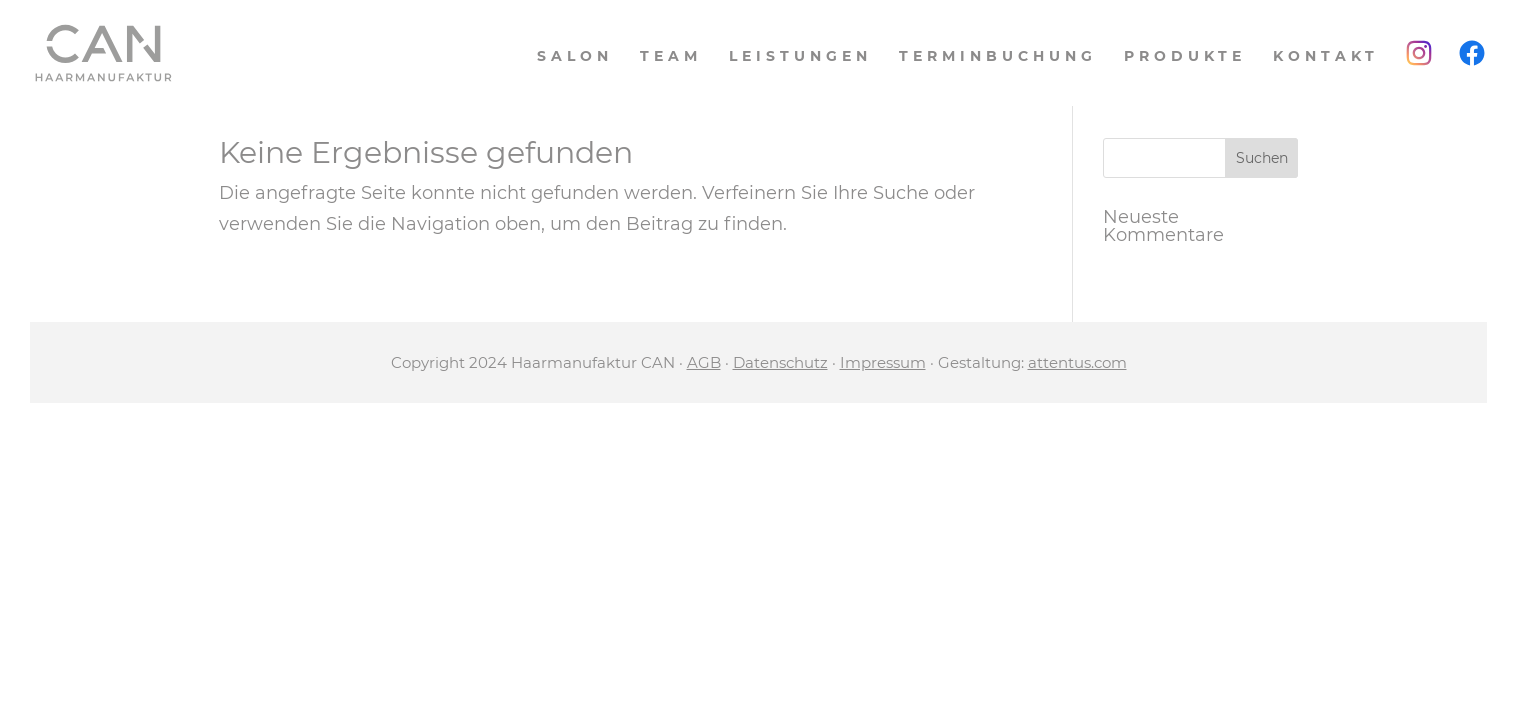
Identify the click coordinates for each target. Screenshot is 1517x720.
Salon (575, 57)
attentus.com (1077, 362)
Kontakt (1326, 57)
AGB (704, 362)
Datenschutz (780, 362)
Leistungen (800, 57)
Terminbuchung (998, 57)
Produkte (1185, 57)
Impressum (883, 362)
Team (671, 57)
